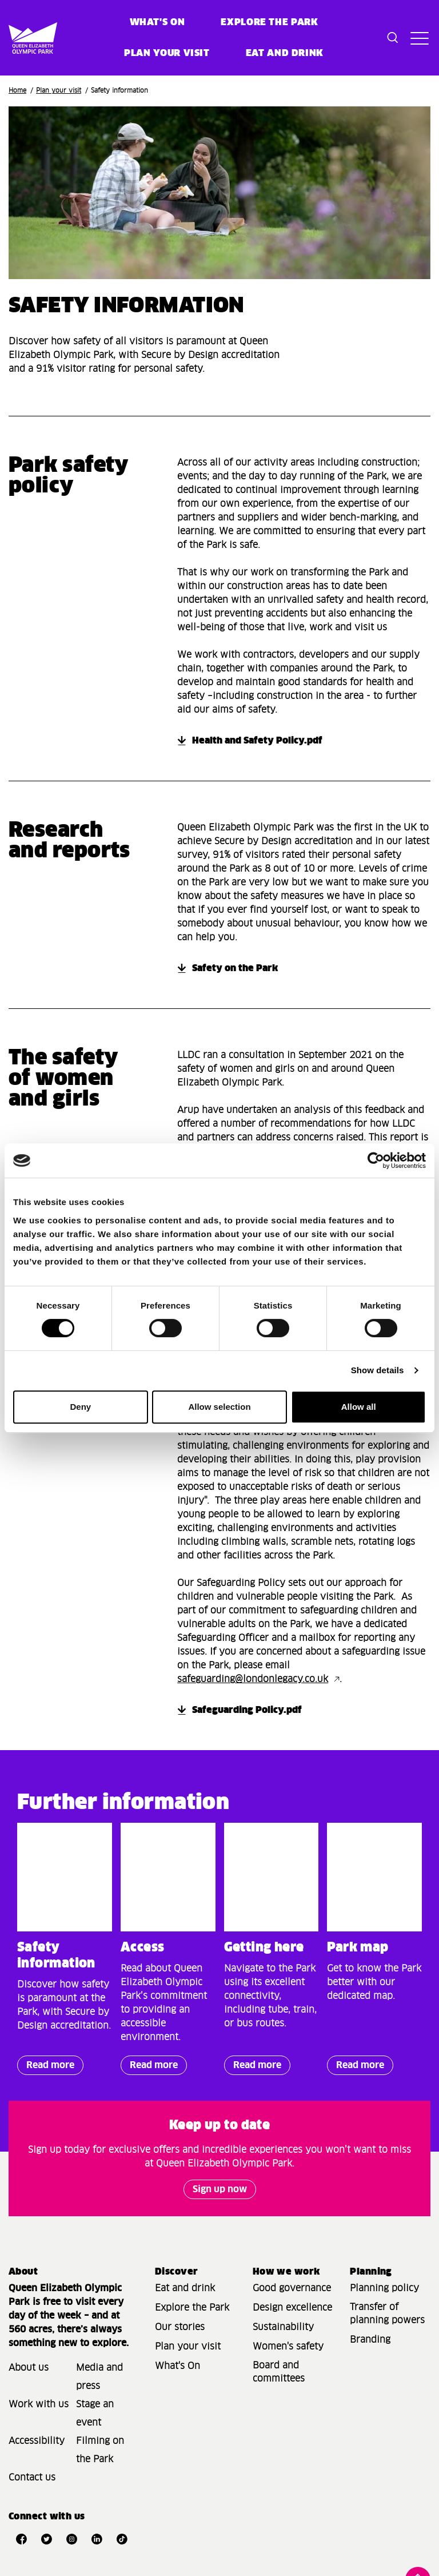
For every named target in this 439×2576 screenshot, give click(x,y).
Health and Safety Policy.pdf (257, 740)
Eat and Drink (285, 53)
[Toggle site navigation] (417, 37)
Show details (377, 1370)
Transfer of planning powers (387, 2314)
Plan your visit (167, 53)
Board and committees (279, 2372)
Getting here (264, 1948)
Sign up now (220, 2189)
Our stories (180, 2327)
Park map (358, 1948)
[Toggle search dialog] (392, 37)
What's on (157, 22)
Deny (80, 1407)
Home (17, 91)
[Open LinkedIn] (96, 2538)
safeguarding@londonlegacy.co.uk (252, 1679)
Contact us (32, 2477)
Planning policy (384, 2288)
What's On (177, 2366)
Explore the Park (269, 22)
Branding (370, 2339)
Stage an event (95, 2413)
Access (143, 1948)
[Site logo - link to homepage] (18, 38)
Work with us (39, 2404)
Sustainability (283, 2327)
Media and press (99, 2377)
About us (29, 2367)
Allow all (358, 1407)
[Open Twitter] (46, 2538)
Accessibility (37, 2441)
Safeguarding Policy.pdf (247, 1710)
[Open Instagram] (71, 2538)
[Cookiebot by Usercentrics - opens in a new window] (376, 1160)
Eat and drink (185, 2288)
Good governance (292, 2288)
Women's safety (288, 2346)
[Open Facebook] (21, 2538)
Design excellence (292, 2307)
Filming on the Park (100, 2450)
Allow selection (219, 1407)
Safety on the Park (235, 968)
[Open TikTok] (121, 2538)
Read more (45, 2068)
